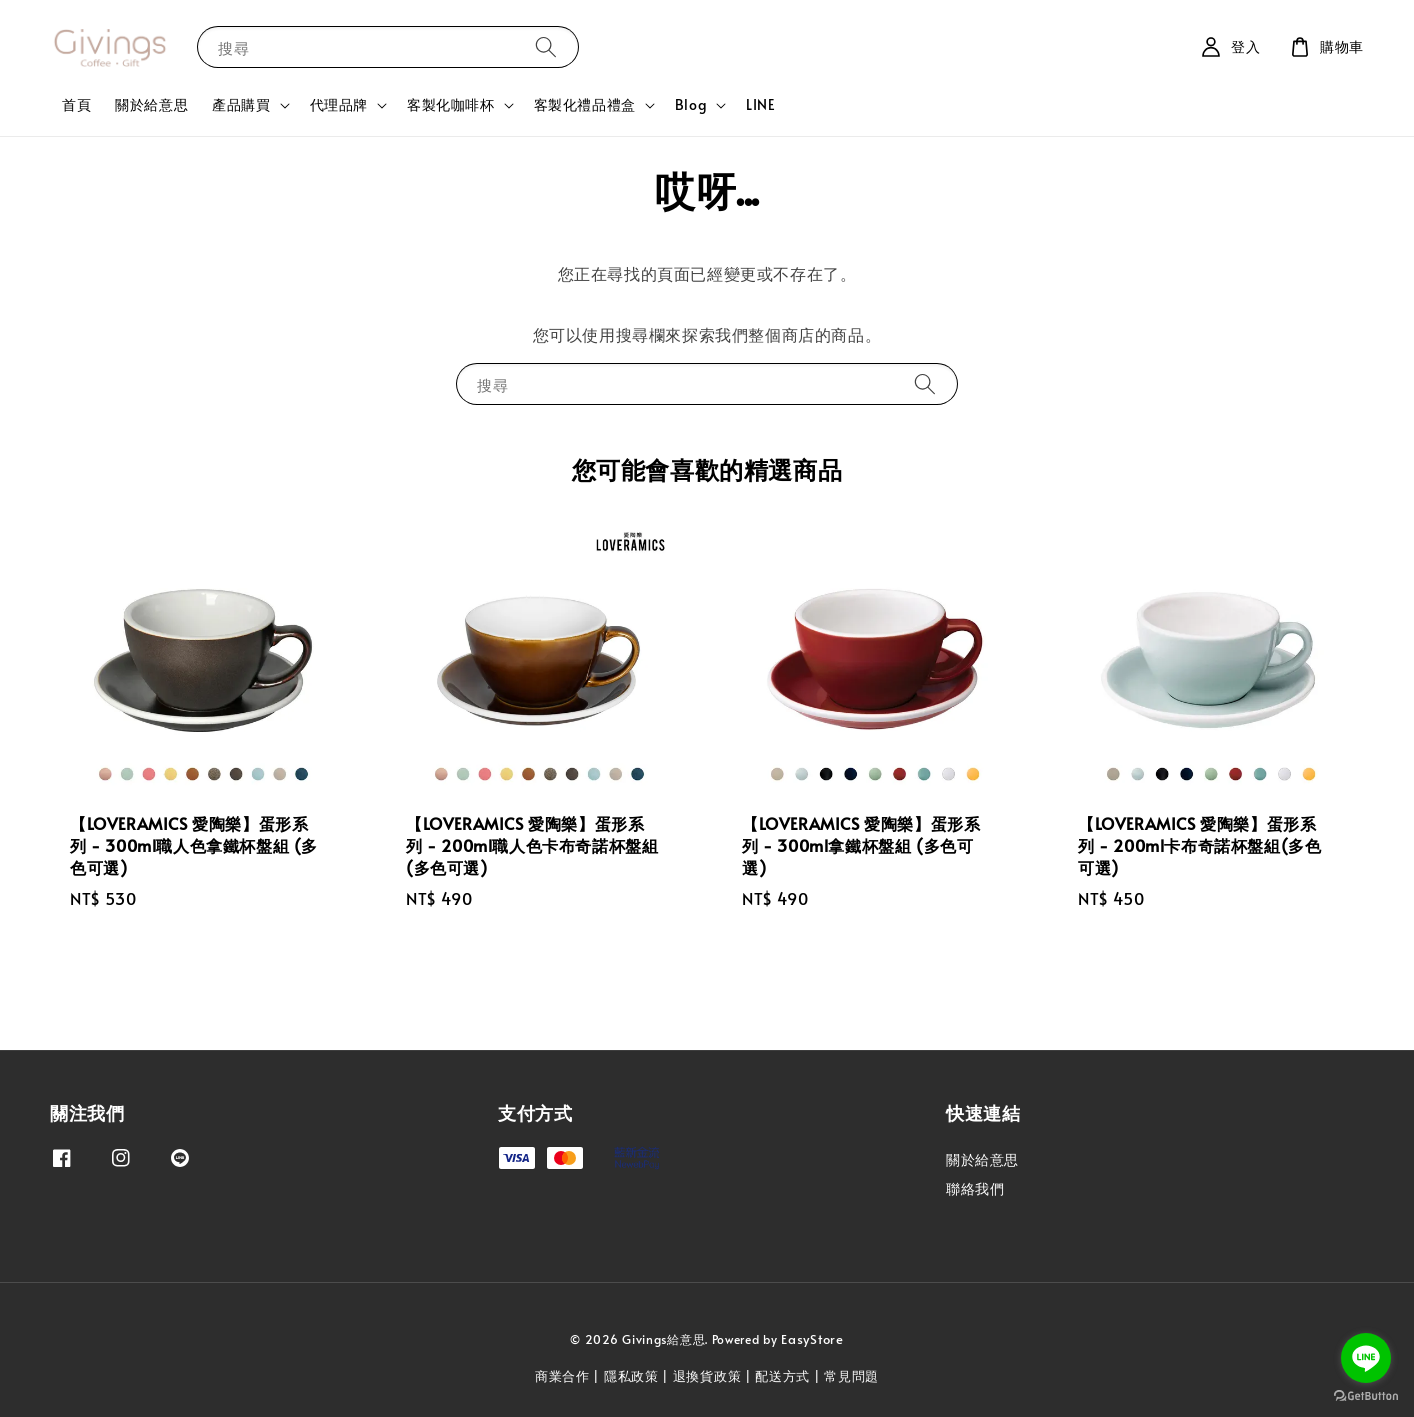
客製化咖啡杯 (451, 105)
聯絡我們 (975, 1188)
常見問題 (851, 1376)
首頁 (76, 104)
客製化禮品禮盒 (585, 105)
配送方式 (782, 1376)
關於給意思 (151, 104)
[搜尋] (546, 46)
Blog (691, 105)
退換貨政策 (707, 1376)
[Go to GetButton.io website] (1366, 1396)
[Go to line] (1366, 1358)
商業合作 (562, 1376)
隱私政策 (631, 1376)
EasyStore (812, 1339)
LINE (760, 104)
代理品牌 (339, 105)
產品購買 (241, 105)
